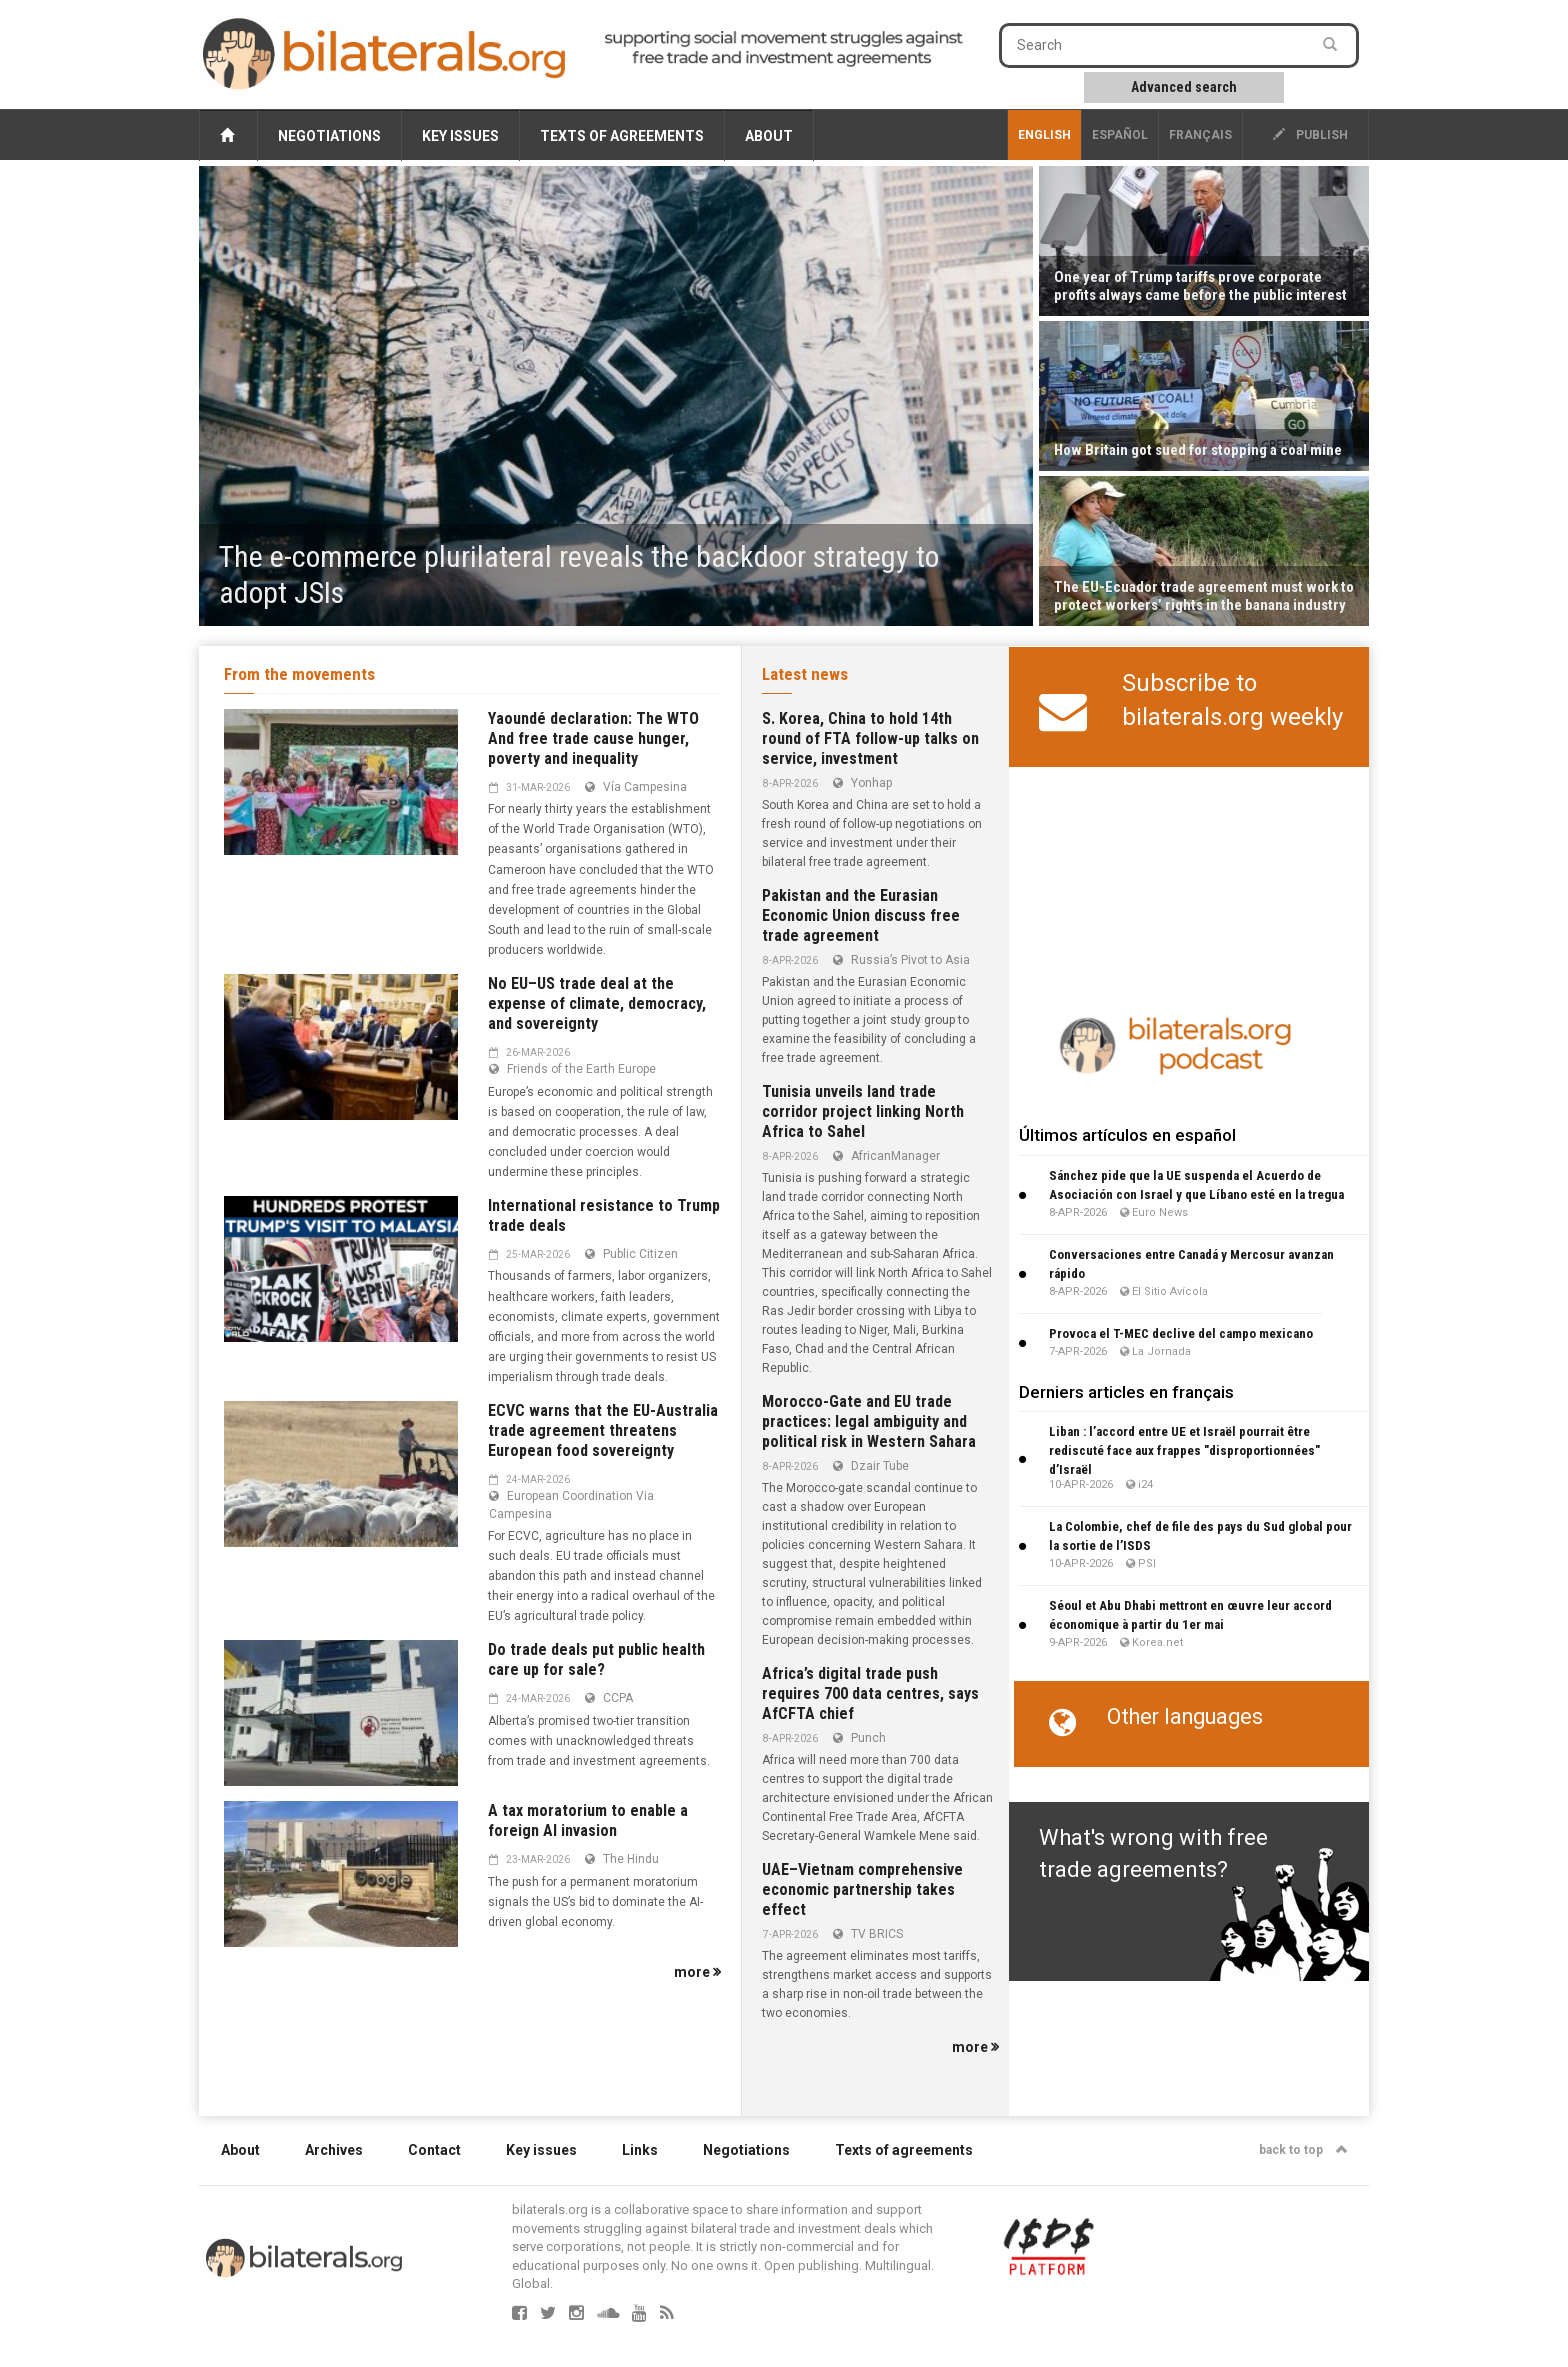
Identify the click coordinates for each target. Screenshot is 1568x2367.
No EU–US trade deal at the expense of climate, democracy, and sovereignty (597, 1003)
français (1200, 135)
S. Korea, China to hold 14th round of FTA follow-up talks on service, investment (870, 738)
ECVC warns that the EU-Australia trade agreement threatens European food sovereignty (603, 1430)
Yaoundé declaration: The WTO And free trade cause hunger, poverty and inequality (593, 738)
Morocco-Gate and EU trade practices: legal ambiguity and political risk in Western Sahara (869, 1421)
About (769, 136)
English (1044, 135)
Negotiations (329, 136)
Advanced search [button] (1184, 87)
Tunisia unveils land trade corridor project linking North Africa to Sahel (863, 1111)
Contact (434, 2150)
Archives (334, 2150)
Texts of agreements (622, 136)
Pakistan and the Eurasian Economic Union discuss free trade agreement (861, 915)
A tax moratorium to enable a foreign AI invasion (588, 1820)
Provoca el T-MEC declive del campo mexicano (1181, 1333)
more (697, 1972)
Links (640, 2150)
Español (1120, 135)
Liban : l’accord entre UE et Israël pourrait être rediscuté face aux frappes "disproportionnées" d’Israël (1184, 1450)
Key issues (460, 136)
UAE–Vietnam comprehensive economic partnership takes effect (862, 1889)
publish (1310, 135)
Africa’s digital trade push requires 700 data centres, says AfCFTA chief (870, 1693)
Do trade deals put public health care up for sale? (596, 1659)
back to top (1303, 2150)
